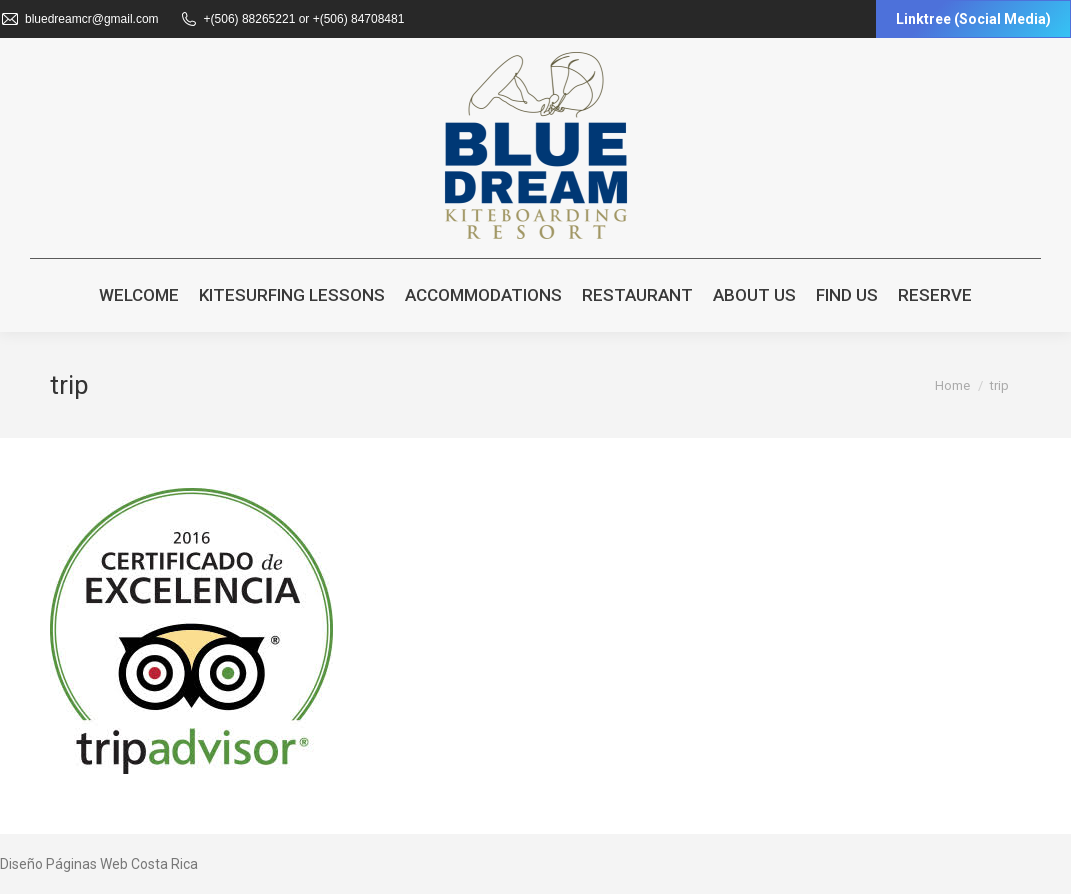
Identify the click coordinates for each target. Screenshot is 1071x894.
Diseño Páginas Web (64, 864)
